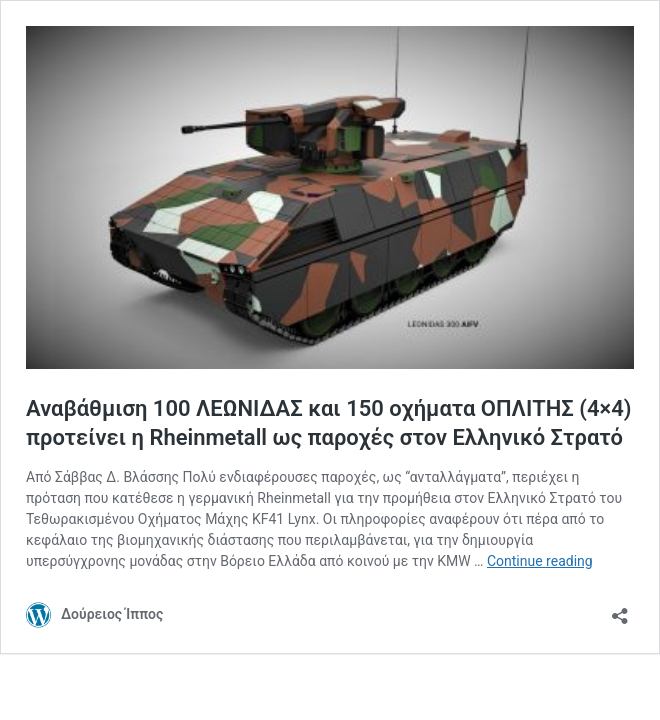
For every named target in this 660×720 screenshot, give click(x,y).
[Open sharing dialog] (620, 609)
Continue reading (540, 561)
